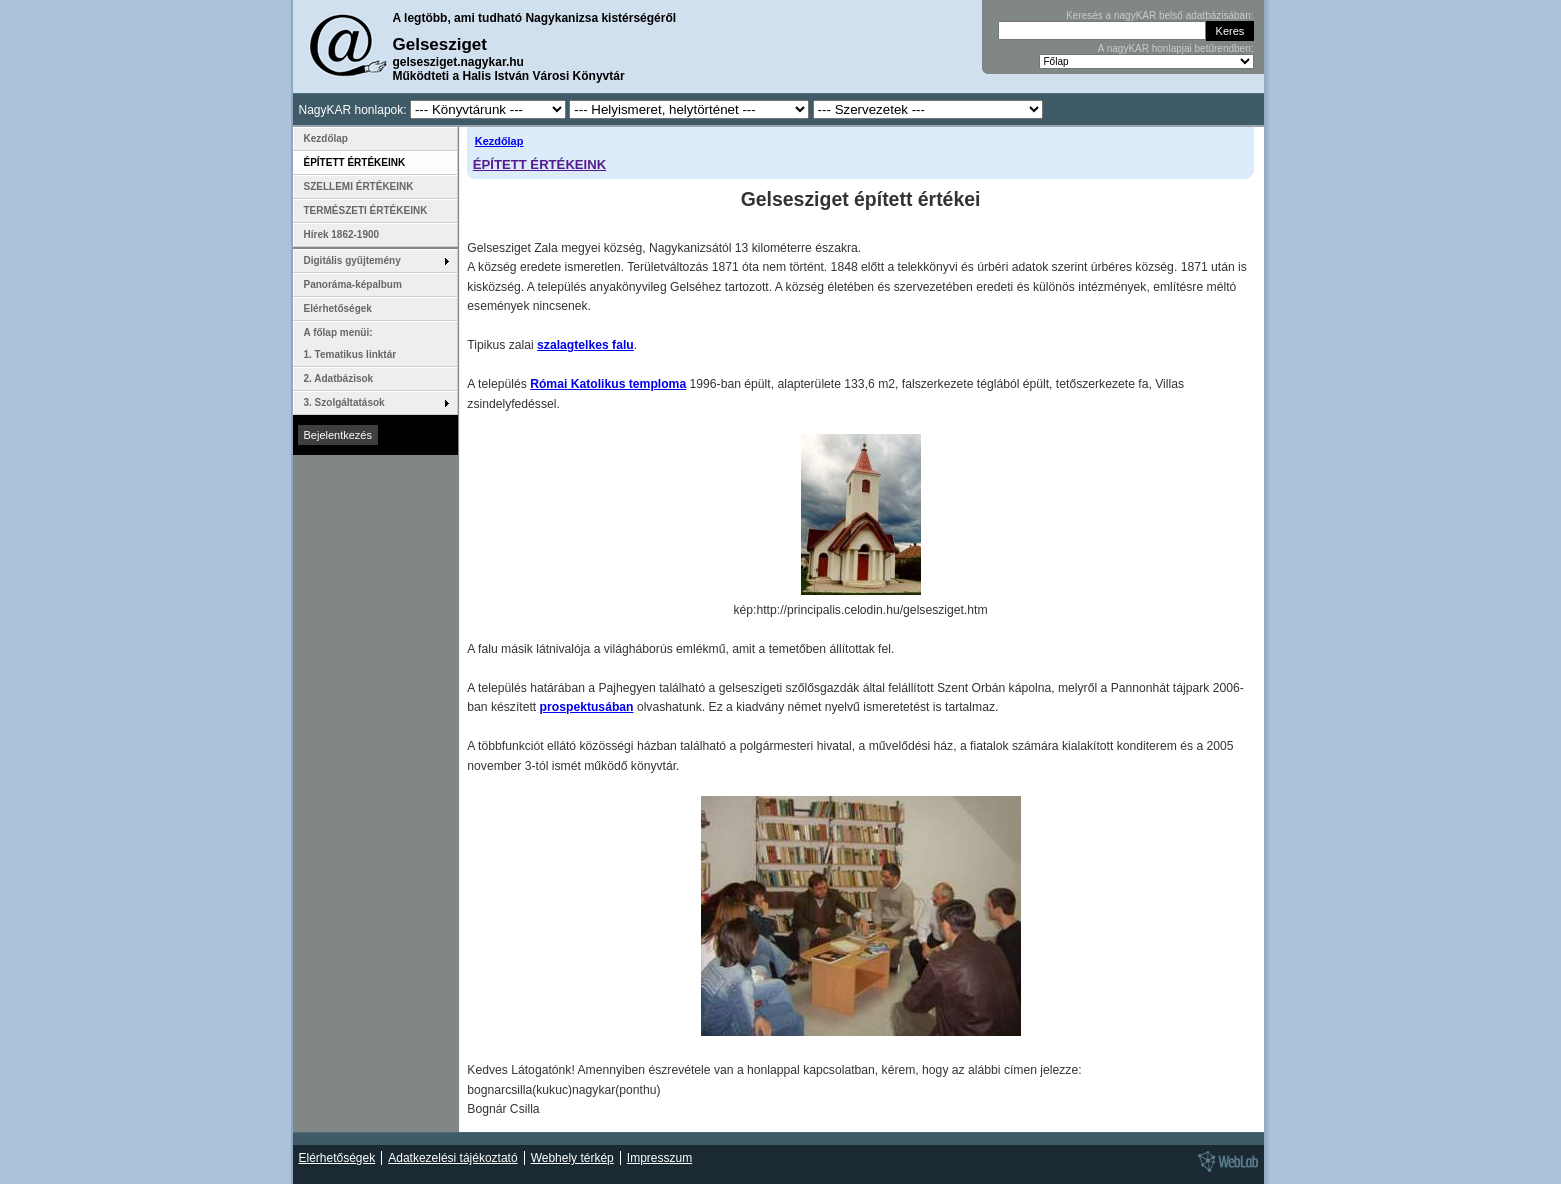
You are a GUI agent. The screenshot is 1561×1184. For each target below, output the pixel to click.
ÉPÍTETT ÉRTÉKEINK (539, 164)
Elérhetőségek (338, 308)
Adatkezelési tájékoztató (452, 1158)
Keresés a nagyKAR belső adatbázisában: (1159, 15)
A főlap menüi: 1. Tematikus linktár (350, 343)
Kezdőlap (499, 141)
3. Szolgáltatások (344, 402)
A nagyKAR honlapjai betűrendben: (1176, 48)
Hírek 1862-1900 (342, 234)
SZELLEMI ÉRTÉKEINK (359, 186)
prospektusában (587, 707)
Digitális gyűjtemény (352, 260)
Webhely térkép (572, 1158)
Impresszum (659, 1158)
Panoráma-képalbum (353, 284)
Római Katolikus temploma (608, 384)
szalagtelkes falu (585, 345)
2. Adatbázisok (339, 378)
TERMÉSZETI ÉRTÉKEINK (366, 210)
